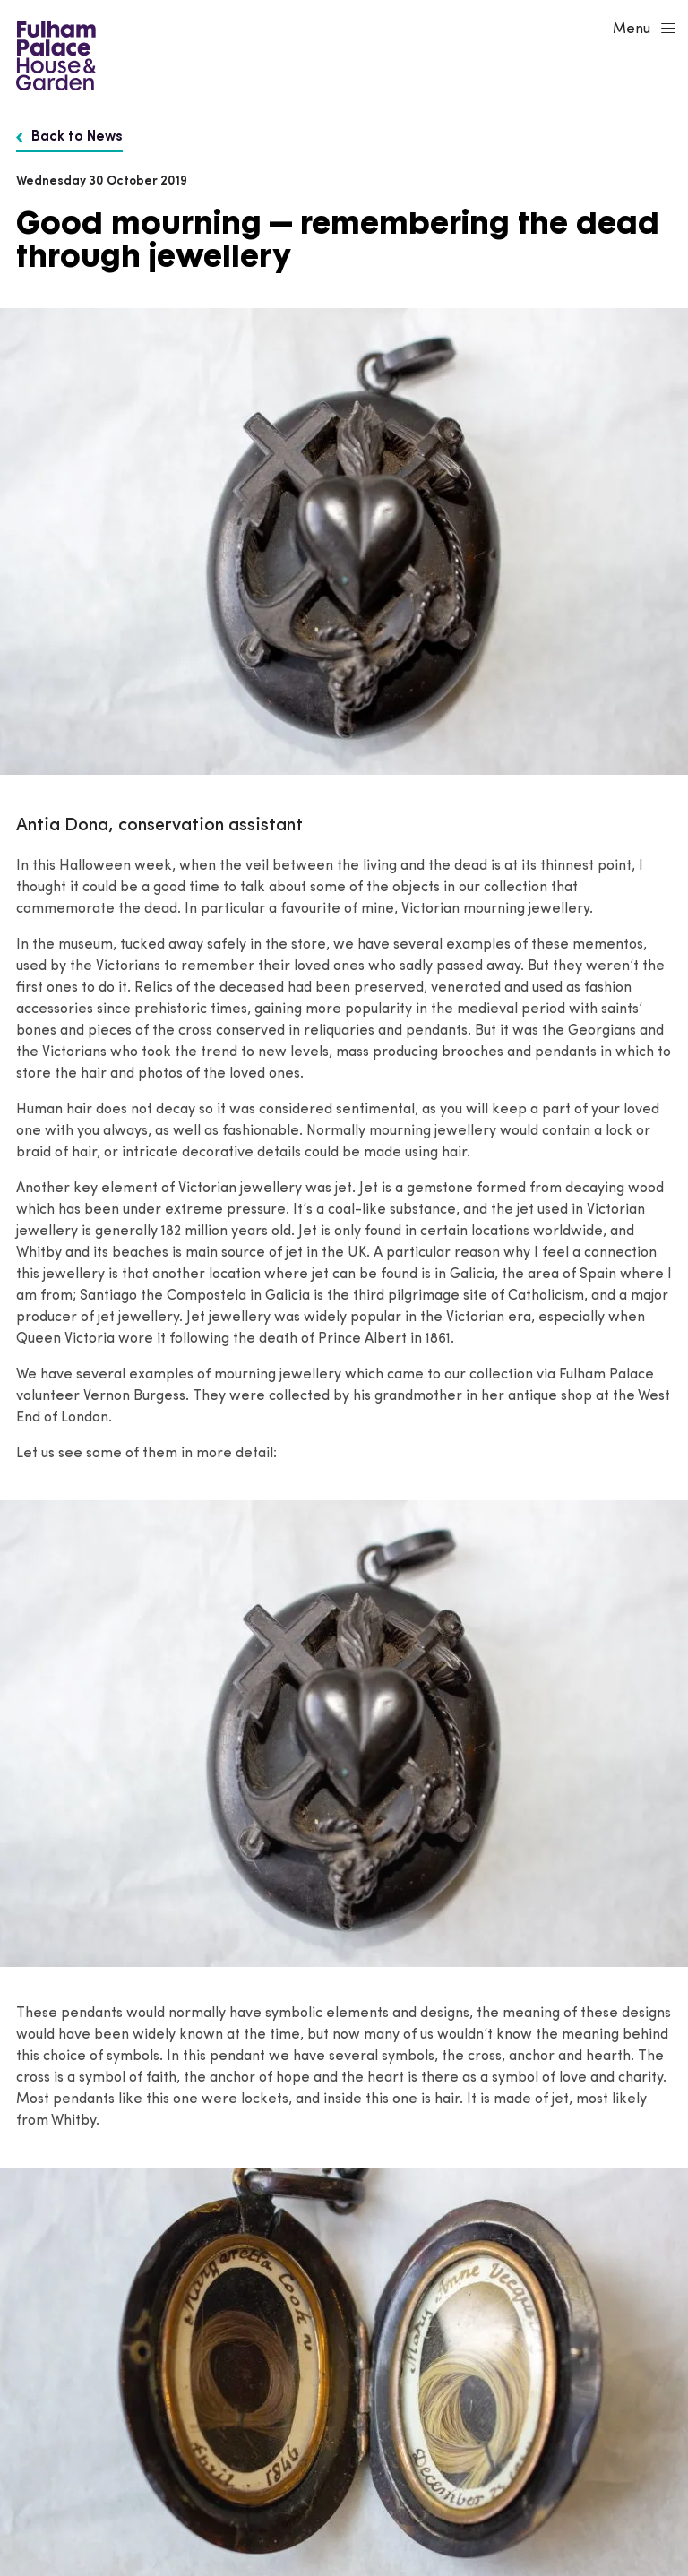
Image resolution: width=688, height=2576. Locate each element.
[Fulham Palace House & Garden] (53, 53)
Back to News (69, 137)
